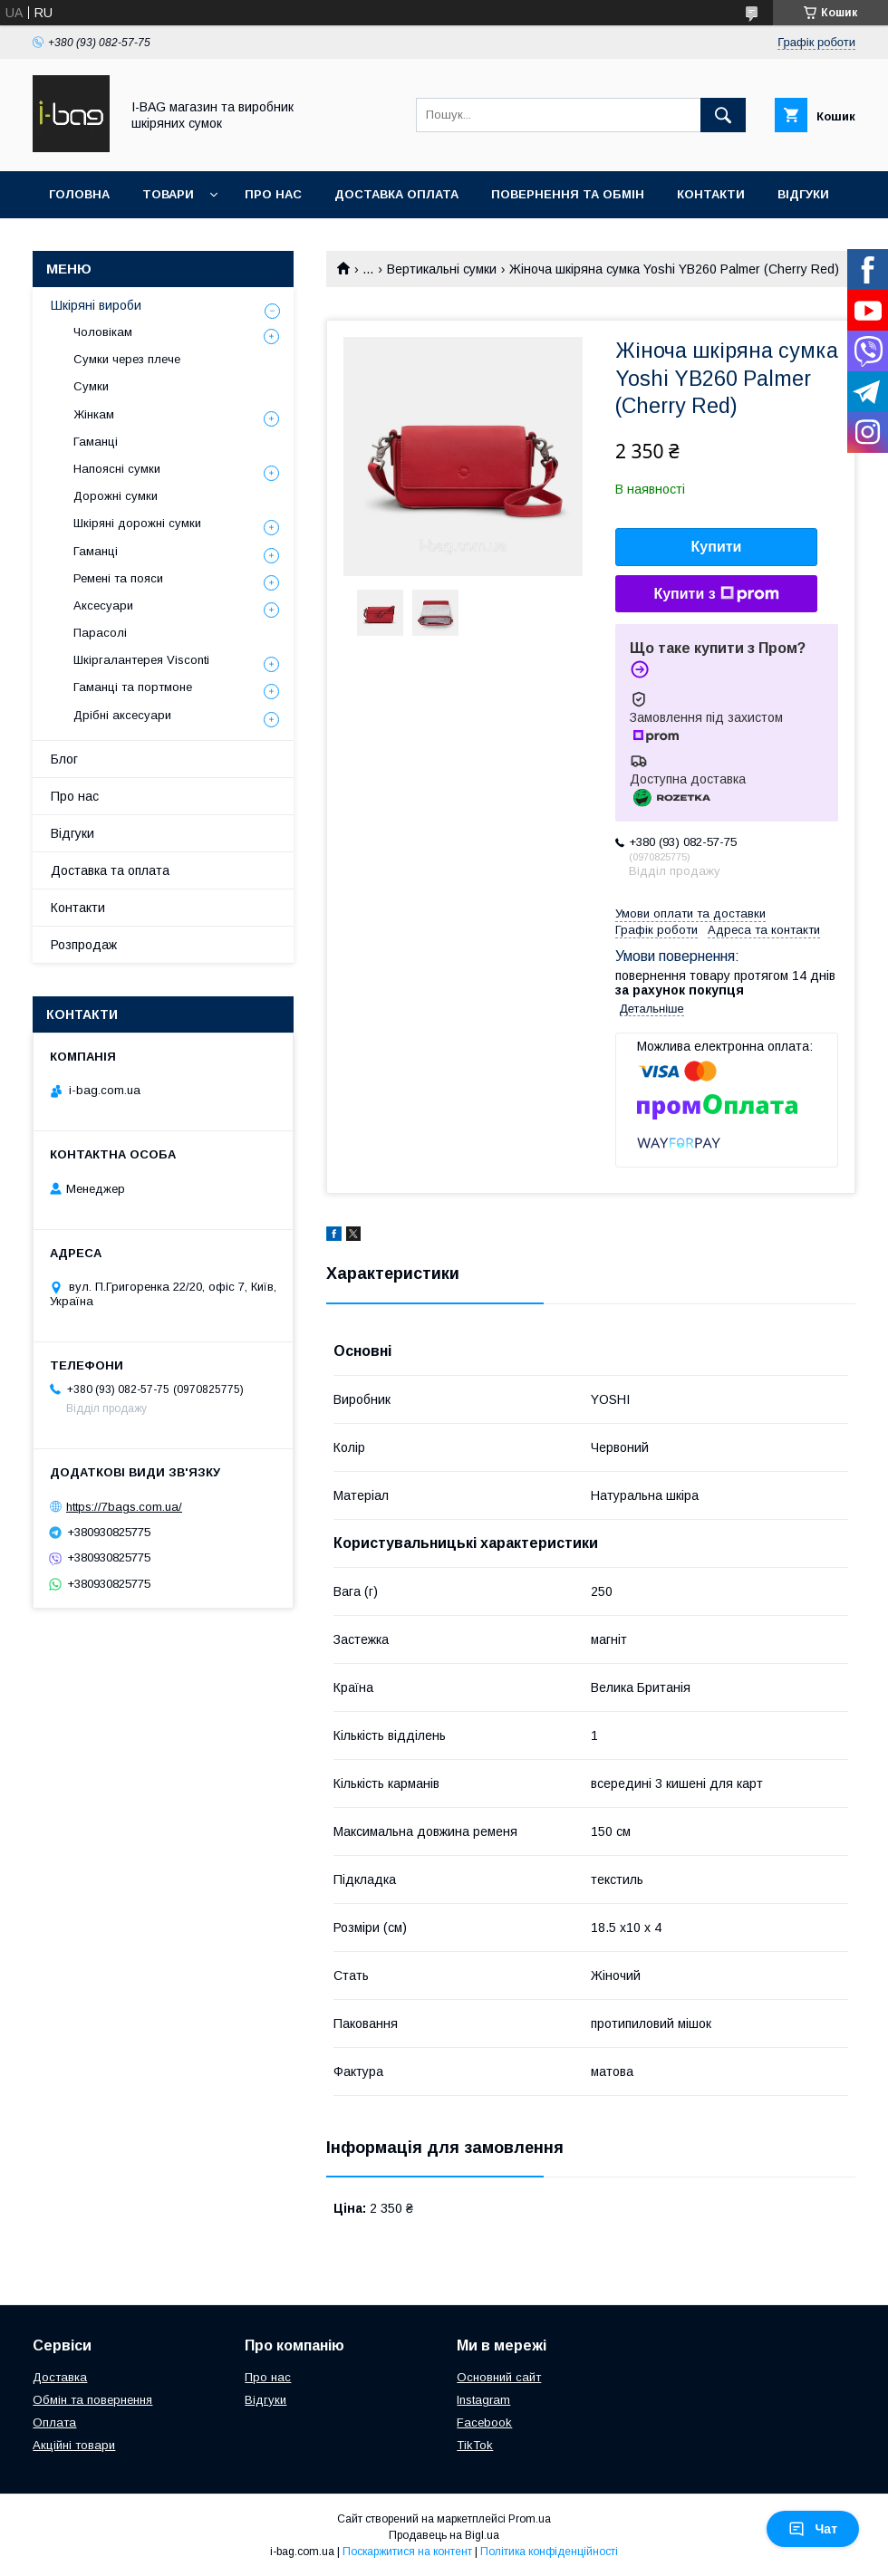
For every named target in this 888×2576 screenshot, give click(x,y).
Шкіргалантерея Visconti (141, 660)
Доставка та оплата (110, 870)
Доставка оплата (396, 194)
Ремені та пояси (118, 578)
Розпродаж (84, 944)
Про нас (273, 194)
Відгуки (803, 194)
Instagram (483, 2400)
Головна (79, 194)
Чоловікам (102, 332)
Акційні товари (74, 2445)
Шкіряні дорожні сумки (137, 523)
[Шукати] (723, 115)
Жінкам (93, 414)
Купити (716, 546)
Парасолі (100, 632)
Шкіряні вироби (96, 305)
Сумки (91, 386)
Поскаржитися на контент (407, 2551)
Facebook (484, 2422)
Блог (64, 759)
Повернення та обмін (567, 194)
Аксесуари (103, 605)
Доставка (60, 2377)
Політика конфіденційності (549, 2551)
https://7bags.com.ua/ (124, 1507)
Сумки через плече (126, 359)
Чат (812, 2529)
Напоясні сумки (116, 469)
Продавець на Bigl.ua (444, 2535)
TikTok (475, 2445)
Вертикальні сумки (442, 269)
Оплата (54, 2422)
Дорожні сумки (115, 496)
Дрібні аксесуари (122, 715)
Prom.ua (529, 2519)
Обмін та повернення (92, 2400)
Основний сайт (499, 2377)
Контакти (711, 194)
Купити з (715, 594)
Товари (168, 194)
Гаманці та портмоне (132, 687)
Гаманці (95, 441)
